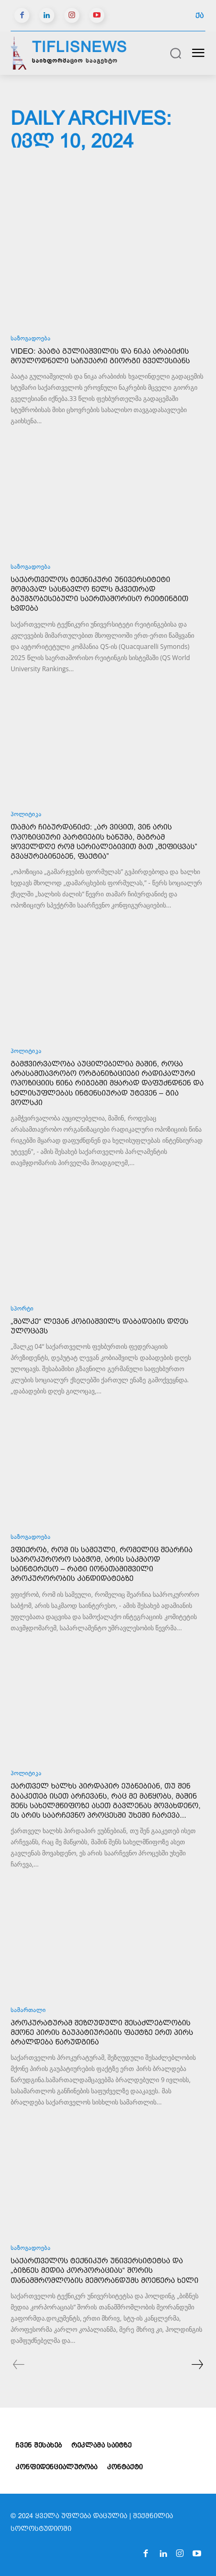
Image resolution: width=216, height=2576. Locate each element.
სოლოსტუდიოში (41, 2528)
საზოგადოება (31, 339)
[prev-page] (19, 2366)
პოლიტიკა (26, 814)
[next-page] (196, 2366)
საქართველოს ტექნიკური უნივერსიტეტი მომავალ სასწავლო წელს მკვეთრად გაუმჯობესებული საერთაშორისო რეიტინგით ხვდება (99, 594)
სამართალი (28, 2010)
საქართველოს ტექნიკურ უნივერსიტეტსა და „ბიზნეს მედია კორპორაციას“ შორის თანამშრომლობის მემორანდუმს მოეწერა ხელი (104, 2270)
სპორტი (22, 1309)
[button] (175, 53)
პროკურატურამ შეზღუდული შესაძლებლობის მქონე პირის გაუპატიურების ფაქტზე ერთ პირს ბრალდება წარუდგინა (102, 2032)
